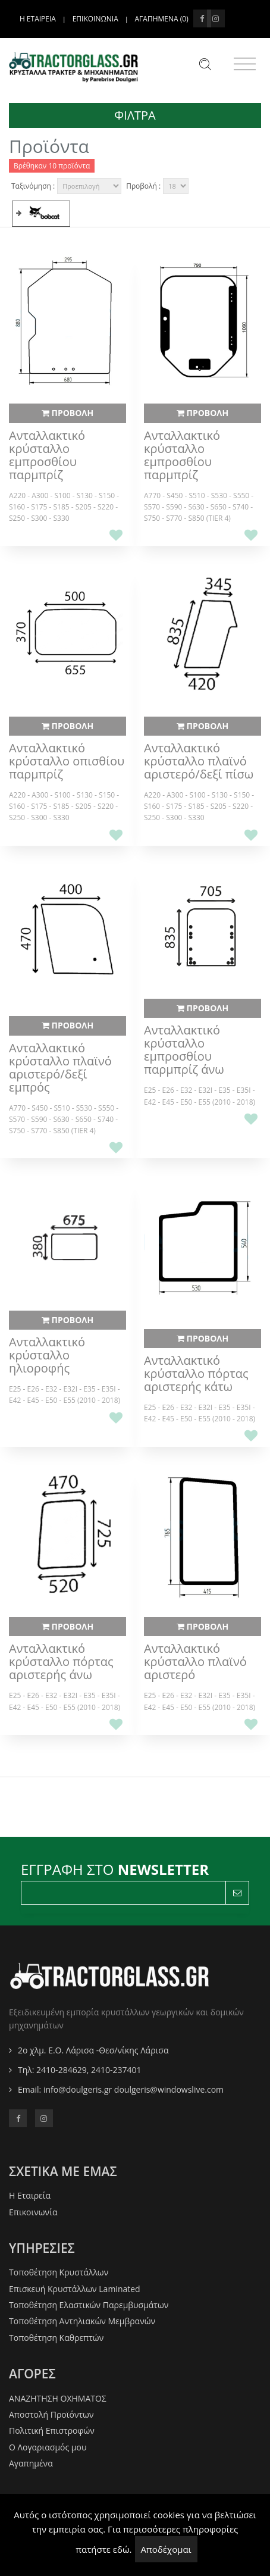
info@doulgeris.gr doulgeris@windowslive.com (133, 2089)
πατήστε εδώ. (103, 2549)
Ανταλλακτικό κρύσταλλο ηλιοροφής (47, 1355)
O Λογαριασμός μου (47, 2447)
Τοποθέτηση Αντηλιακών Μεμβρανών (82, 2321)
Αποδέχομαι (166, 2549)
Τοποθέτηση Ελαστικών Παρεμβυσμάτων (88, 2305)
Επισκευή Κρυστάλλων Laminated (74, 2288)
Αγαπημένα (31, 2463)
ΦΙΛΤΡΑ (134, 115)
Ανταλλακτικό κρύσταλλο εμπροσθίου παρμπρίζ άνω (184, 1050)
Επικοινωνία (33, 2212)
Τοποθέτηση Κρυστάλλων (58, 2272)
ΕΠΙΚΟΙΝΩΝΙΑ (95, 19)
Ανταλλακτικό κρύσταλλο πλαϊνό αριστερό (195, 1661)
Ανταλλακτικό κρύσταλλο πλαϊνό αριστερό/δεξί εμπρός (60, 1068)
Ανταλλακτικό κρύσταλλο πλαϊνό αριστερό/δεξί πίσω (198, 761)
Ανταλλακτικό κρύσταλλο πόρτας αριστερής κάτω (196, 1373)
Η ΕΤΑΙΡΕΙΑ (38, 19)
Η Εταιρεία (30, 2195)
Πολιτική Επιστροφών (52, 2430)
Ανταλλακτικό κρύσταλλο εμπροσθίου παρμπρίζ (47, 455)
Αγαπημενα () (162, 19)
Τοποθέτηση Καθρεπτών (56, 2337)
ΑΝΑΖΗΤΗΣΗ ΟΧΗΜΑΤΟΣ (57, 2398)
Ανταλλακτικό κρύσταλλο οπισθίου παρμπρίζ (66, 761)
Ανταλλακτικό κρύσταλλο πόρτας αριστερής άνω (61, 1661)
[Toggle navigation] (245, 64)
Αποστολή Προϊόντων (51, 2414)
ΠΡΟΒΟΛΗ (67, 412)
